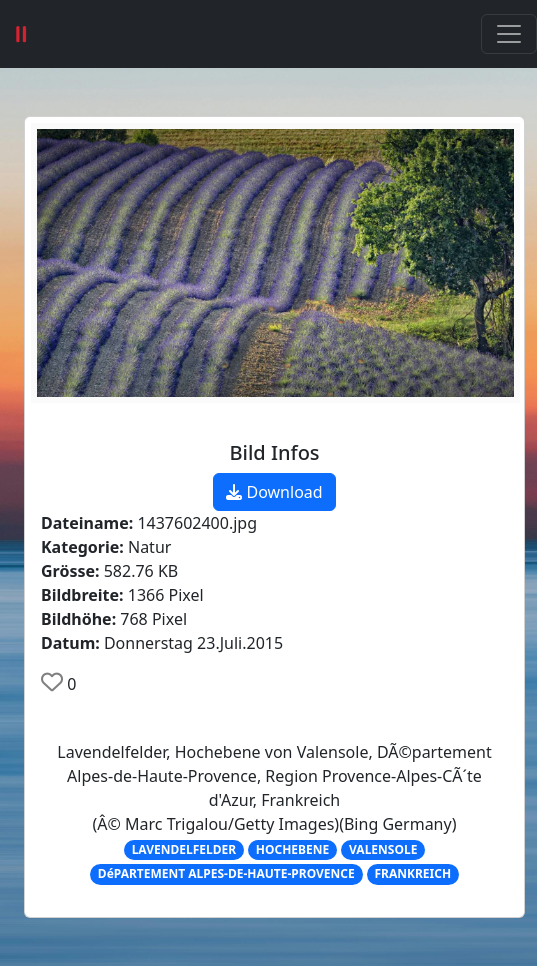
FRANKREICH (413, 873)
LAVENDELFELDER (184, 849)
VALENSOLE (383, 849)
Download (274, 492)
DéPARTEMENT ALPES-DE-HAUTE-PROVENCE (226, 873)
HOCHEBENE (292, 849)
